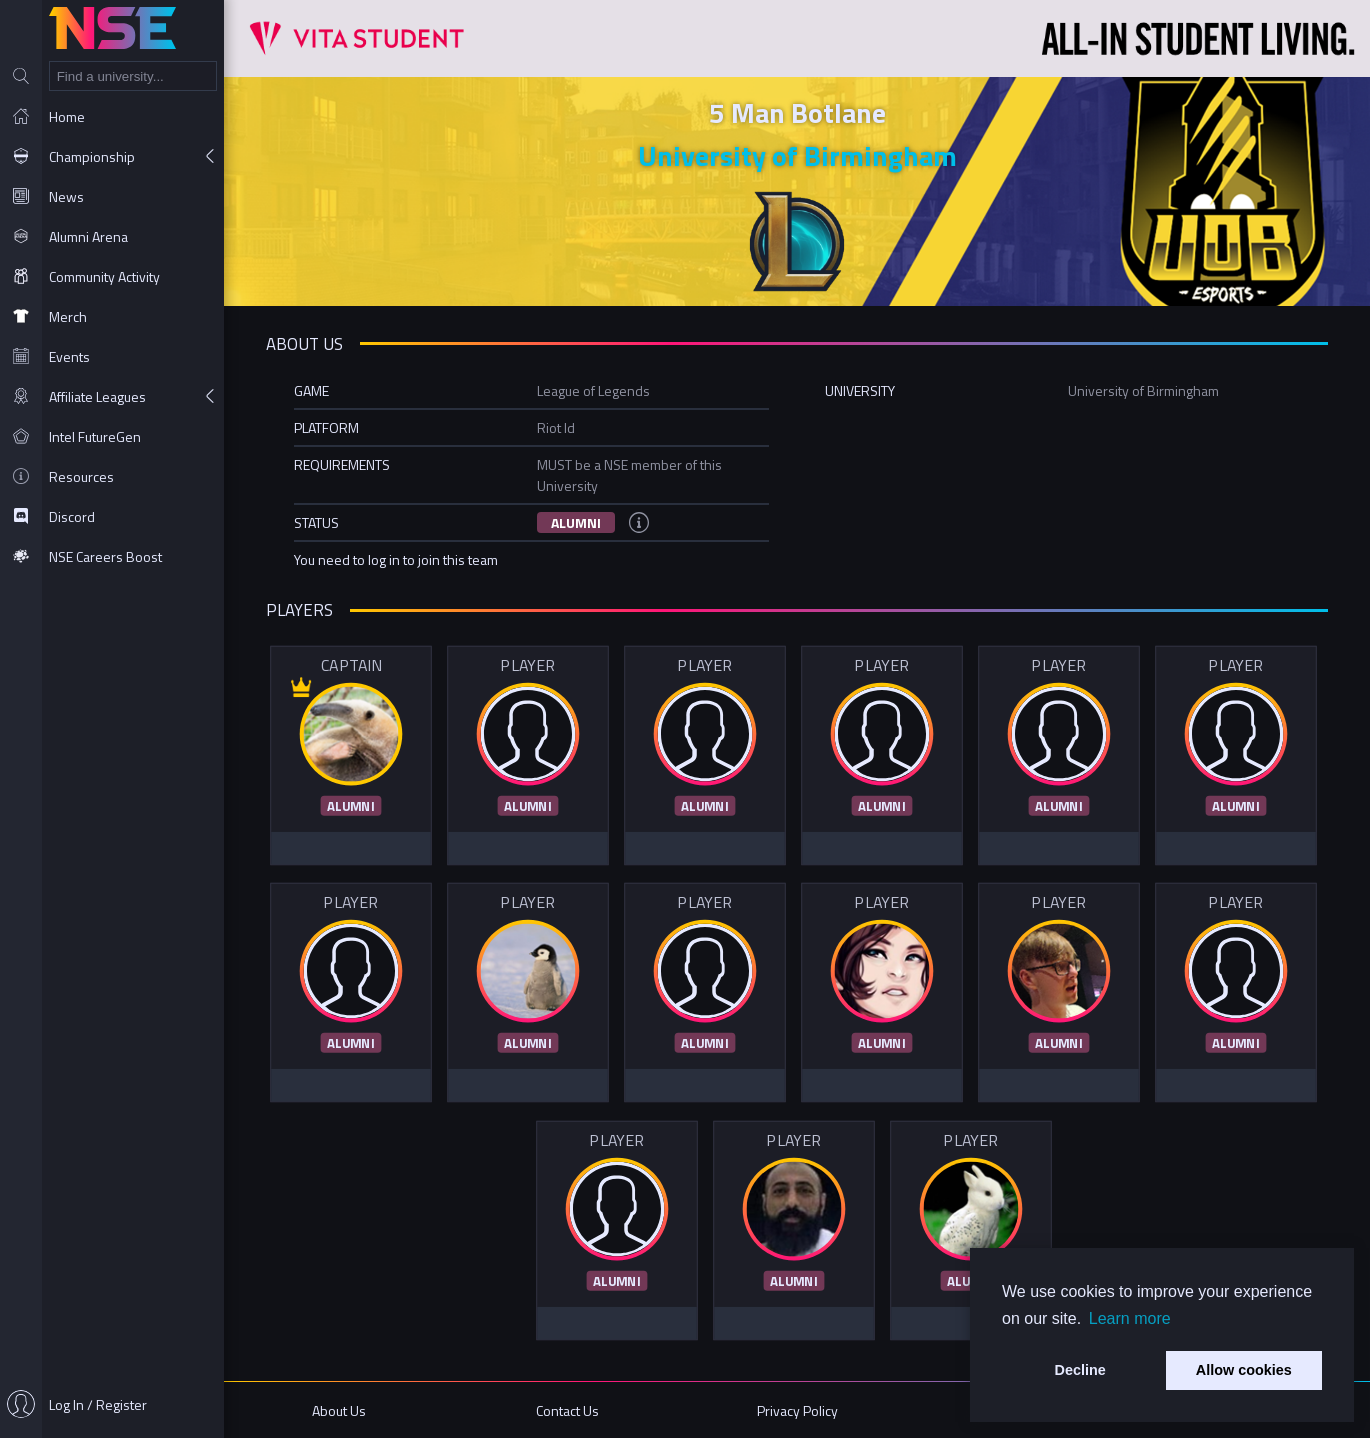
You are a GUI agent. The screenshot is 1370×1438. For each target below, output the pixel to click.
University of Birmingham (797, 155)
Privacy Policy (797, 1410)
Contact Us (567, 1410)
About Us (339, 1410)
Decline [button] (1080, 1370)
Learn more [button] (1130, 1318)
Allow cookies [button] (1244, 1370)
